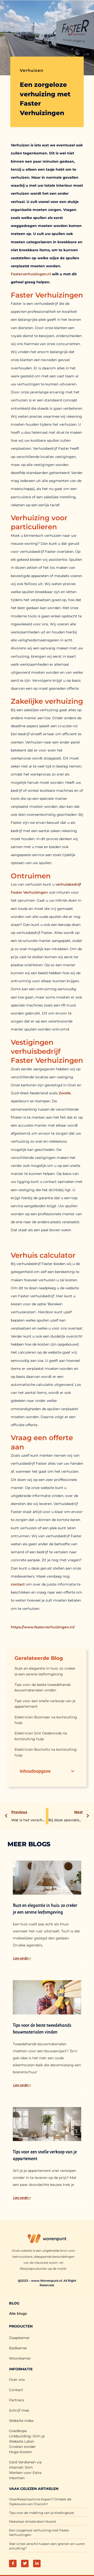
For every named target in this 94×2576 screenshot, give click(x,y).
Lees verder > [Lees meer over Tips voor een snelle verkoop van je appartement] (22, 2198)
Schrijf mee (19, 2410)
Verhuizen (31, 70)
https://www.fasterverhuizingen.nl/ (43, 1627)
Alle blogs (18, 2313)
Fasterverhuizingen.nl (31, 274)
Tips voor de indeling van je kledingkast (41, 2513)
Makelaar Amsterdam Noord (32, 2521)
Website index (21, 2420)
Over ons (17, 2379)
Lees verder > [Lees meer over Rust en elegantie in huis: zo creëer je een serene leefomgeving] (22, 1958)
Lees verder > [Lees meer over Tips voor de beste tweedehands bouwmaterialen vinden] (22, 2085)
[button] (72, 1771)
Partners (16, 2400)
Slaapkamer (19, 2338)
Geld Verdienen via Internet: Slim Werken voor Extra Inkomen (25, 2470)
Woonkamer (20, 2358)
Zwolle (65, 1093)
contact (18, 1584)
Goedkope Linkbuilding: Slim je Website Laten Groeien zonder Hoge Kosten (27, 2441)
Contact (16, 2390)
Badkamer (18, 2348)
